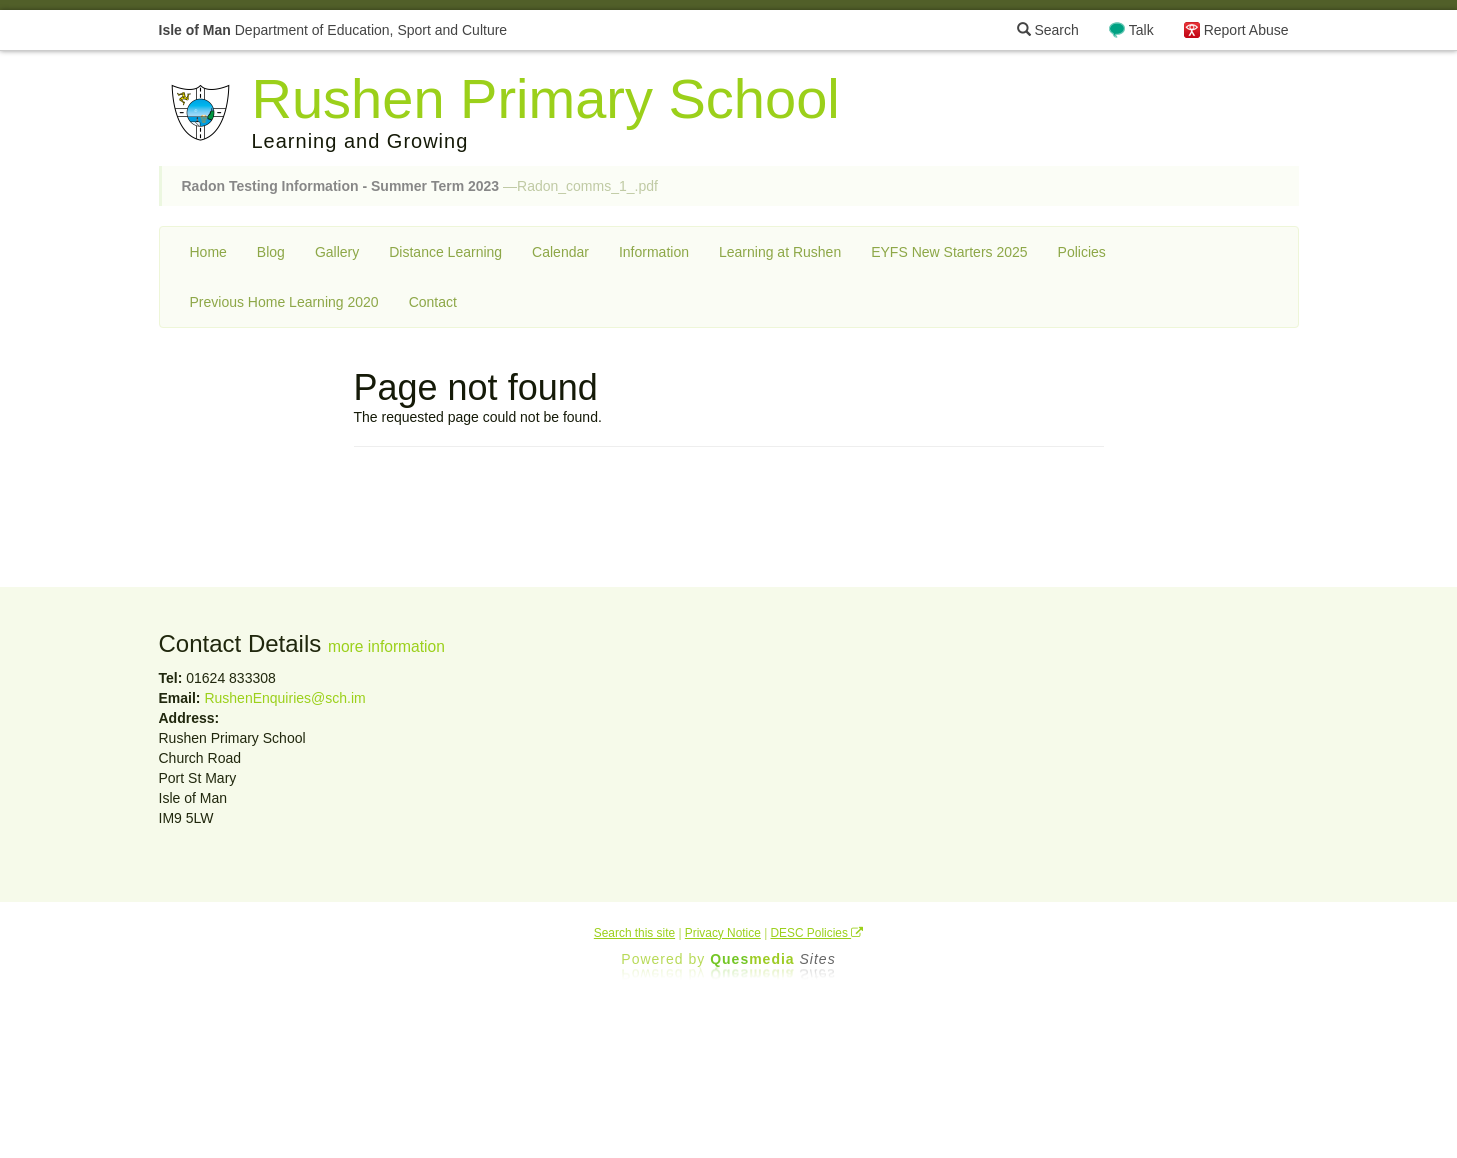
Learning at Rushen (780, 252)
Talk (1141, 30)
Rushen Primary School (546, 98)
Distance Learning (445, 252)
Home (208, 252)
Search (1048, 30)
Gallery (337, 252)
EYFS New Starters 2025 (949, 252)
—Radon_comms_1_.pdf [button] (420, 186)
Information (654, 252)
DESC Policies (817, 933)
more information (386, 646)
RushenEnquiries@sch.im (284, 698)
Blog (271, 252)
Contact (433, 302)
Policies (1082, 252)
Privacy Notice (723, 933)
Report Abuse (1246, 30)
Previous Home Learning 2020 (284, 302)
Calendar (560, 252)
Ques (773, 959)
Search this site (634, 933)
